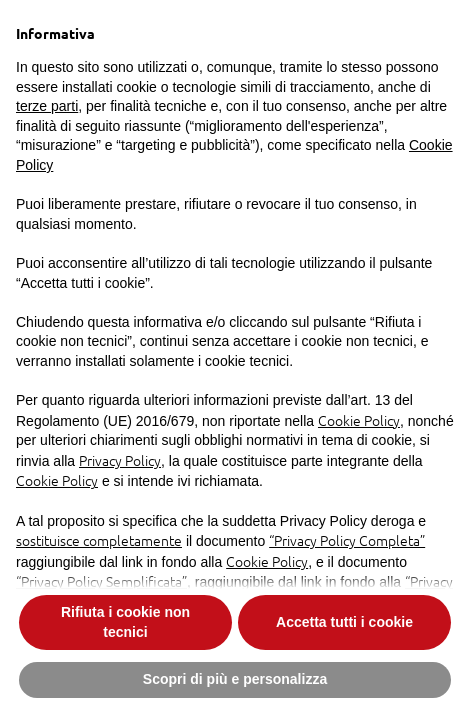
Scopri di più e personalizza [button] (235, 679)
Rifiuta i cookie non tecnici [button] (125, 622)
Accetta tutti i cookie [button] (344, 622)
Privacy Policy (120, 460)
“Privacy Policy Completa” (347, 540)
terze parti (47, 106)
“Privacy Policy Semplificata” (101, 581)
